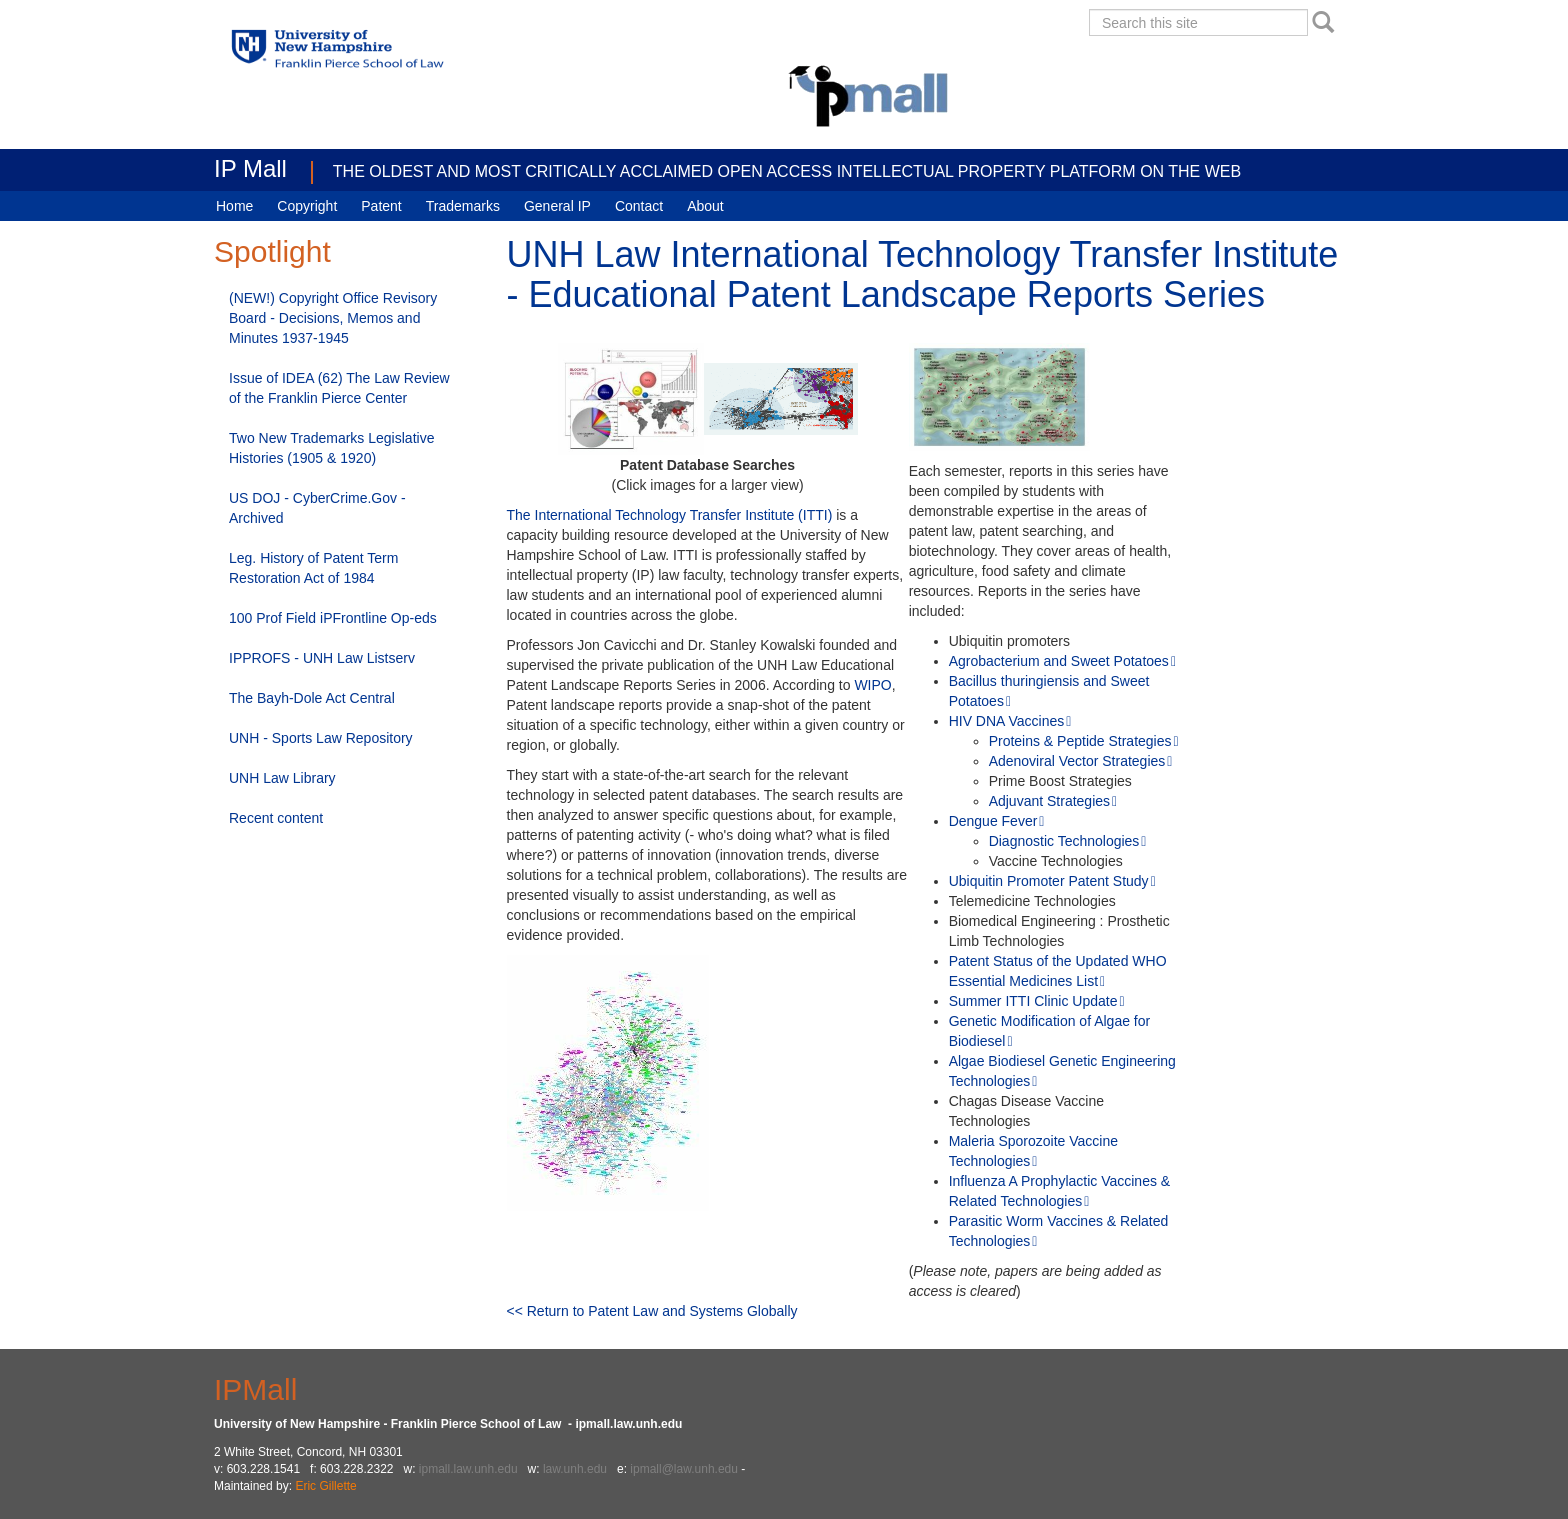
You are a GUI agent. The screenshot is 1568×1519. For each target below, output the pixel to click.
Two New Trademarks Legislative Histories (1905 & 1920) (331, 448)
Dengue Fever (993, 821)
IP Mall (250, 168)
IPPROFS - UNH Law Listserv (322, 658)
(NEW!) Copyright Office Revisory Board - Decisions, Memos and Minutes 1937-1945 (333, 318)
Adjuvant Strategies (1049, 801)
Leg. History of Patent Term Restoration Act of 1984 (313, 568)
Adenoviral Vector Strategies (1077, 761)
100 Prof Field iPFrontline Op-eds (333, 618)
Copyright (307, 206)
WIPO (872, 685)
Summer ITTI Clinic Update (1033, 1001)
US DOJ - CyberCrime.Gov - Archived (317, 508)
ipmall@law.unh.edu (684, 1469)
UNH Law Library (282, 778)
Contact (639, 206)
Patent (381, 206)
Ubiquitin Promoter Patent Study (1049, 881)
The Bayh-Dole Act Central (312, 698)
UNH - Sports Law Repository (321, 738)
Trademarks (463, 206)
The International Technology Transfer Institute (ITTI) (670, 515)
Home (234, 206)
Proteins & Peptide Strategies (1080, 741)
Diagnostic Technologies (1064, 841)
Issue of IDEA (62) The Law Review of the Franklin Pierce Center (339, 388)
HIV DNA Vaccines (1007, 721)
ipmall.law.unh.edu (468, 1469)
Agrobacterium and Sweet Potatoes (1059, 661)
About (705, 206)
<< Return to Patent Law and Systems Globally (652, 1311)
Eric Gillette (325, 1486)
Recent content (276, 818)
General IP (557, 206)
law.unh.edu (575, 1469)
